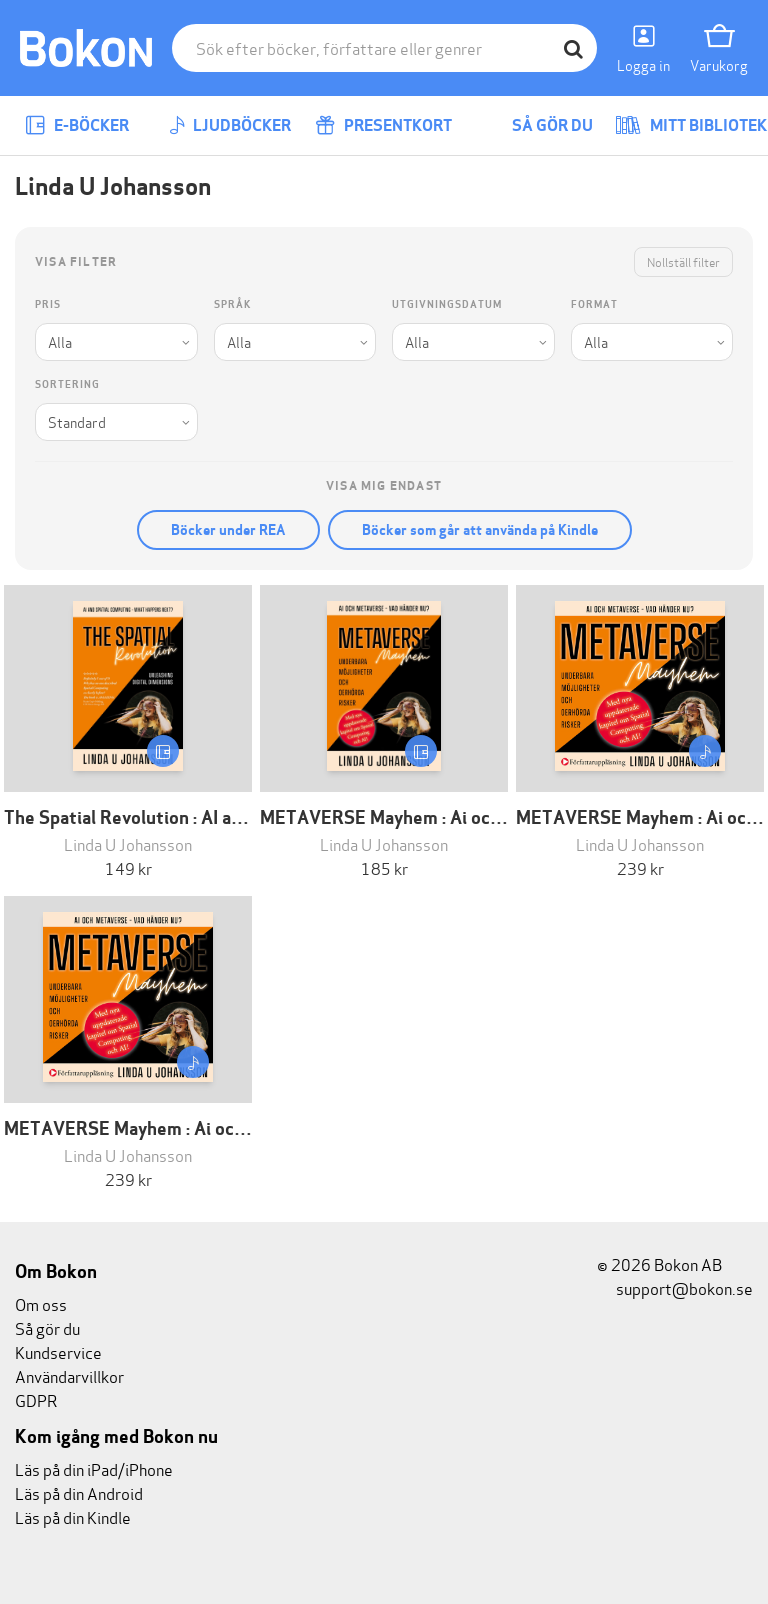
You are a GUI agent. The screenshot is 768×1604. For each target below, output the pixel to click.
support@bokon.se (675, 1287)
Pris (48, 304)
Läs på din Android (79, 1492)
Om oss (41, 1303)
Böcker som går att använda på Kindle (480, 530)
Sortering (67, 384)
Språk (232, 304)
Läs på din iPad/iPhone (94, 1468)
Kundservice (58, 1351)
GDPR (36, 1399)
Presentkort (383, 125)
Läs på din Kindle (73, 1516)
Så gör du (538, 125)
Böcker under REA (228, 530)
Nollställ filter (683, 261)
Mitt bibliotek (691, 125)
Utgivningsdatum (447, 304)
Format (594, 304)
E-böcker (77, 125)
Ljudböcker (230, 125)
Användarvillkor (69, 1375)
